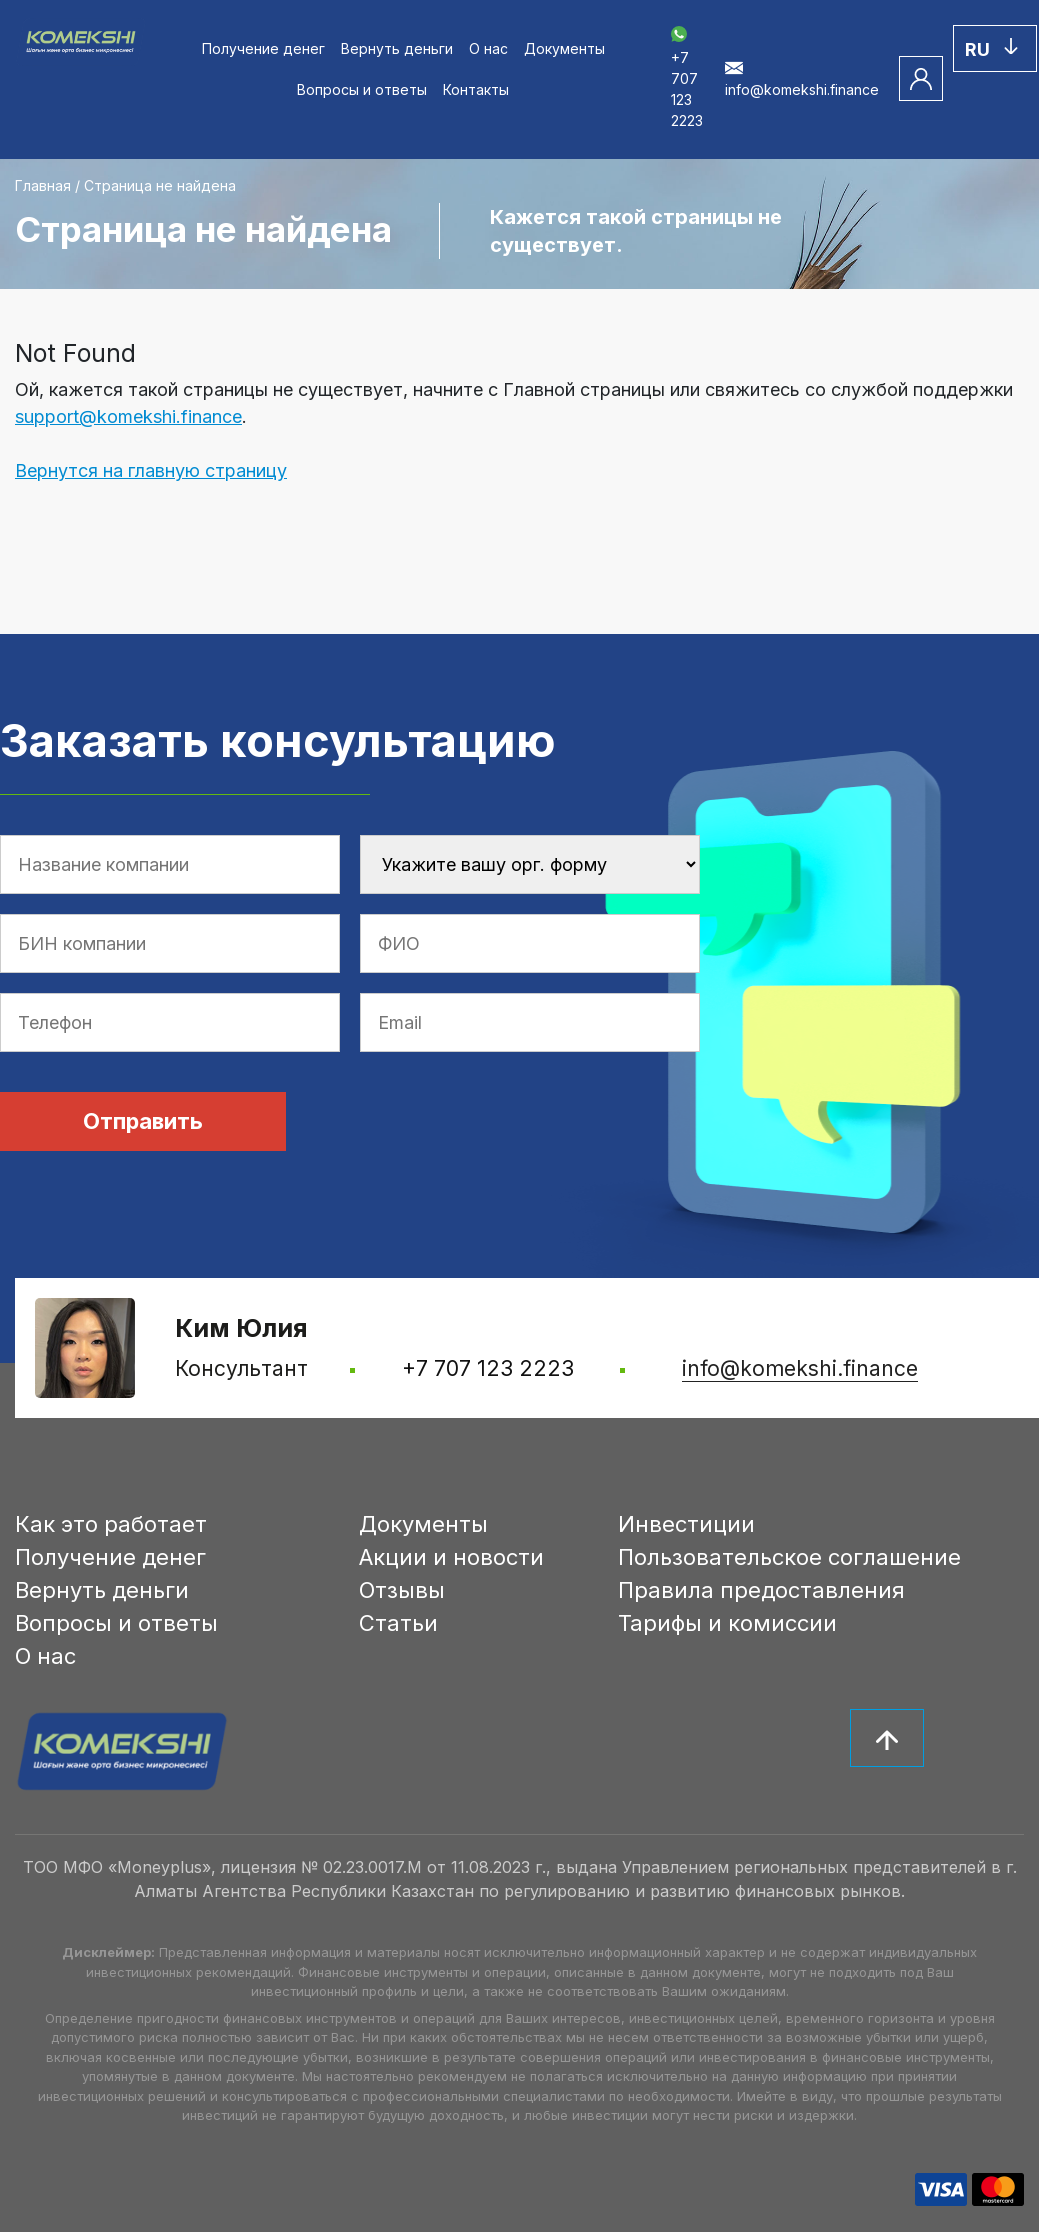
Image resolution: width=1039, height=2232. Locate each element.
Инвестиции (686, 1524)
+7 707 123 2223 (687, 78)
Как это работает (111, 1524)
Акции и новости (451, 1557)
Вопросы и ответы (362, 89)
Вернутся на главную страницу (151, 470)
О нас (488, 48)
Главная (43, 185)
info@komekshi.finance (800, 1368)
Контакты (476, 89)
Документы (564, 48)
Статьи (398, 1623)
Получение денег (263, 48)
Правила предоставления (761, 1590)
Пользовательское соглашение (789, 1557)
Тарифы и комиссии (727, 1623)
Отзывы (402, 1590)
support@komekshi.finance (128, 416)
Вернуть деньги (397, 48)
